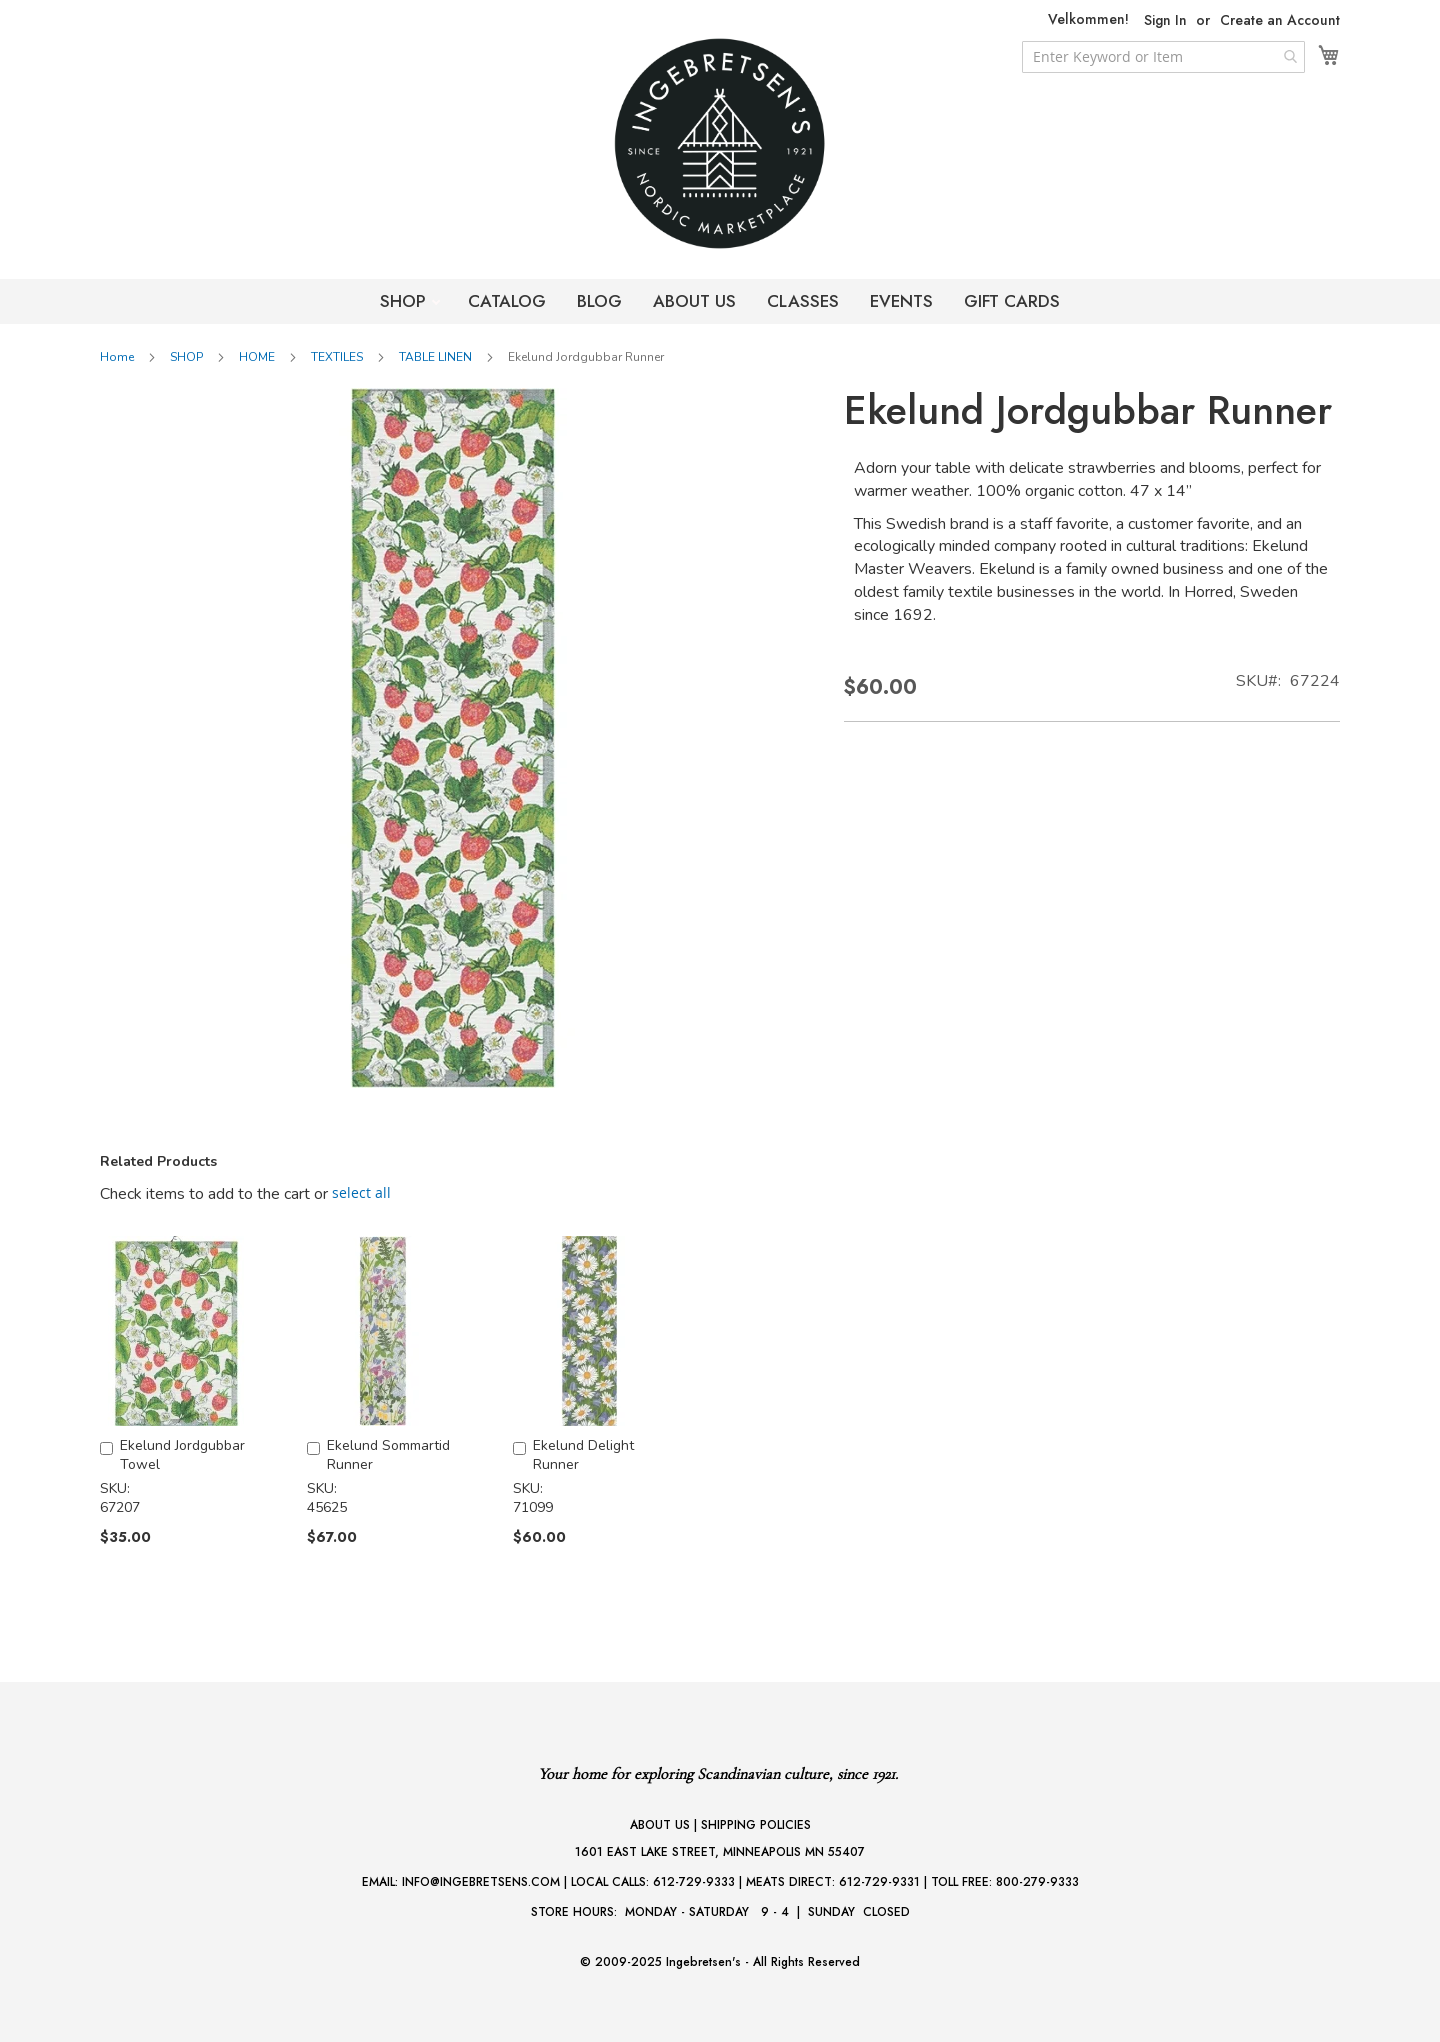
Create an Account (1280, 20)
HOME (257, 357)
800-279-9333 (1037, 1882)
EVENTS (901, 301)
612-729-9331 (879, 1882)
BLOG (599, 301)
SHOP (405, 301)
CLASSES (803, 301)
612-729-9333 (694, 1882)
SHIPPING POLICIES (756, 1825)
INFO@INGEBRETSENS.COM (481, 1882)
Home (117, 357)
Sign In (1165, 20)
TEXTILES (337, 357)
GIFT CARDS (1012, 301)
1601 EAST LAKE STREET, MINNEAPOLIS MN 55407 (720, 1852)
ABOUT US (694, 301)
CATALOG (507, 301)
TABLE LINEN (435, 357)
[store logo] (720, 143)
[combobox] (1163, 57)
